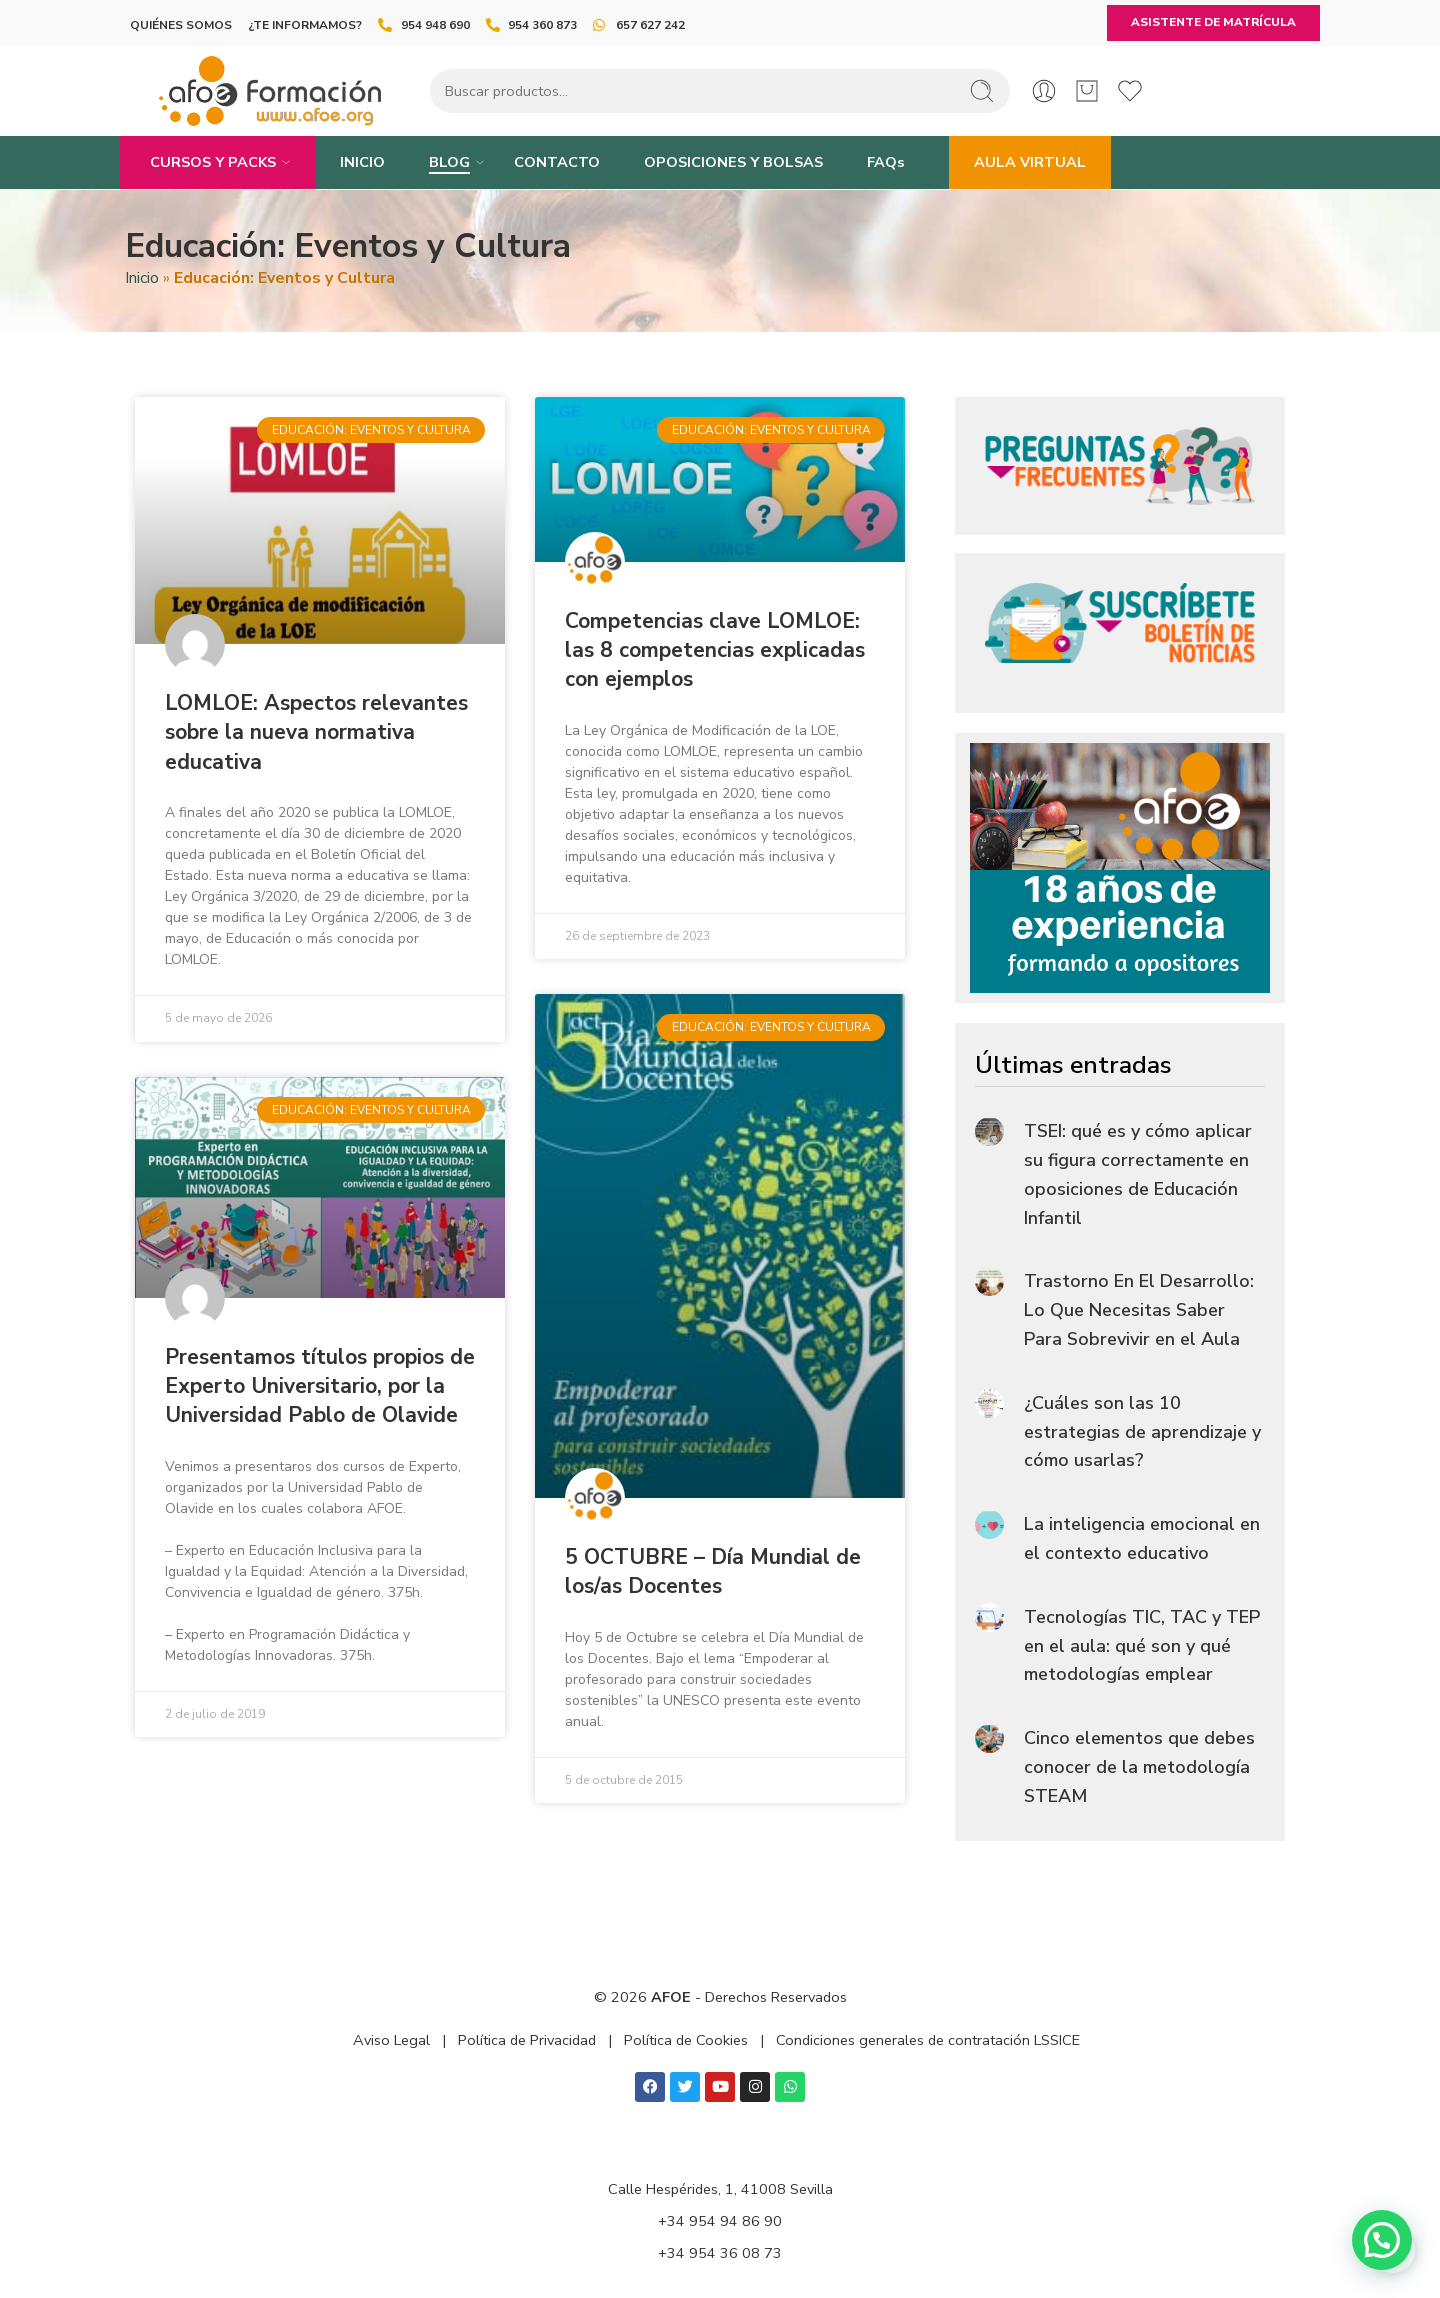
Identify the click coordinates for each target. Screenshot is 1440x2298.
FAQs (886, 162)
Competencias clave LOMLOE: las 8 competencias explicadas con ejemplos (715, 650)
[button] (1382, 2240)
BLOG (449, 162)
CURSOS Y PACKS (213, 162)
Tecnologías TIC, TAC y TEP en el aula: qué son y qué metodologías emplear (1142, 1646)
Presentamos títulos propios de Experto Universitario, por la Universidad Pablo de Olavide (320, 1386)
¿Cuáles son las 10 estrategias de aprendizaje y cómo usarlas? (1142, 1432)
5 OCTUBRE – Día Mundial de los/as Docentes (713, 1571)
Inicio (142, 278)
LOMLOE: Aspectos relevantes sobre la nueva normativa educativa (316, 732)
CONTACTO (557, 162)
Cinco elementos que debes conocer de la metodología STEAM (1139, 1767)
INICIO (362, 162)
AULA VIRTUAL (1030, 162)
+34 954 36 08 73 (720, 2253)
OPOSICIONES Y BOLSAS (733, 162)
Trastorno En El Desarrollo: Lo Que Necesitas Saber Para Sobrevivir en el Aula (1139, 1310)
